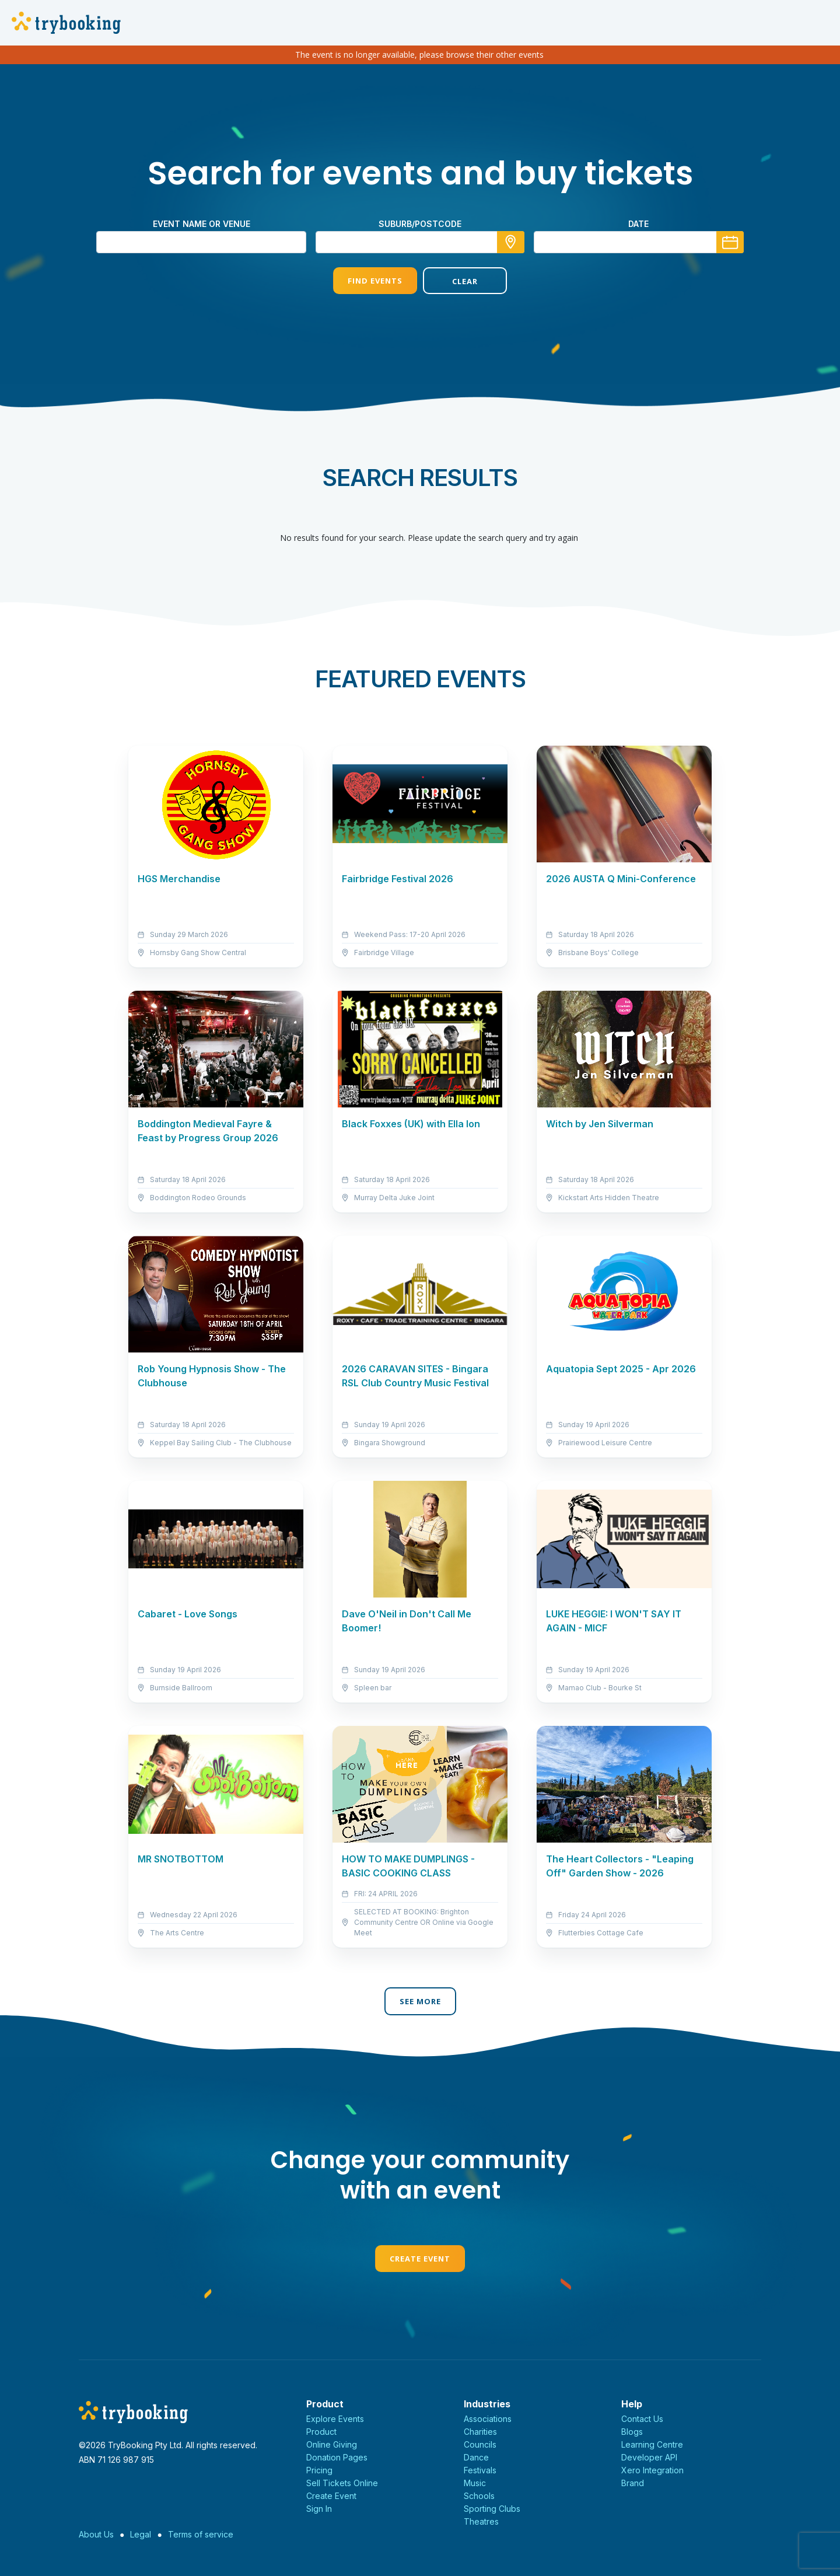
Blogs (632, 2432)
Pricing (319, 2470)
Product (321, 2432)
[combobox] (420, 242)
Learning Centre (652, 2444)
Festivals (480, 2470)
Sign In (319, 2509)
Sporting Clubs (492, 2509)
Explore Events (335, 2419)
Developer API (649, 2457)
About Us (96, 2534)
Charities (480, 2432)
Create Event (420, 2258)
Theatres (481, 2521)
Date (638, 224)
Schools (479, 2496)
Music (475, 2483)
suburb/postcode (420, 224)
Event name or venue (201, 224)
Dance (476, 2457)
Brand (632, 2483)
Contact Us (642, 2419)
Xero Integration (652, 2470)
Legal (140, 2534)
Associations (488, 2419)
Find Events (375, 280)
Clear (465, 281)
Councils (480, 2444)
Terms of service (200, 2534)
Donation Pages (337, 2457)
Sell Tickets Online (342, 2483)
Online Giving (331, 2444)
